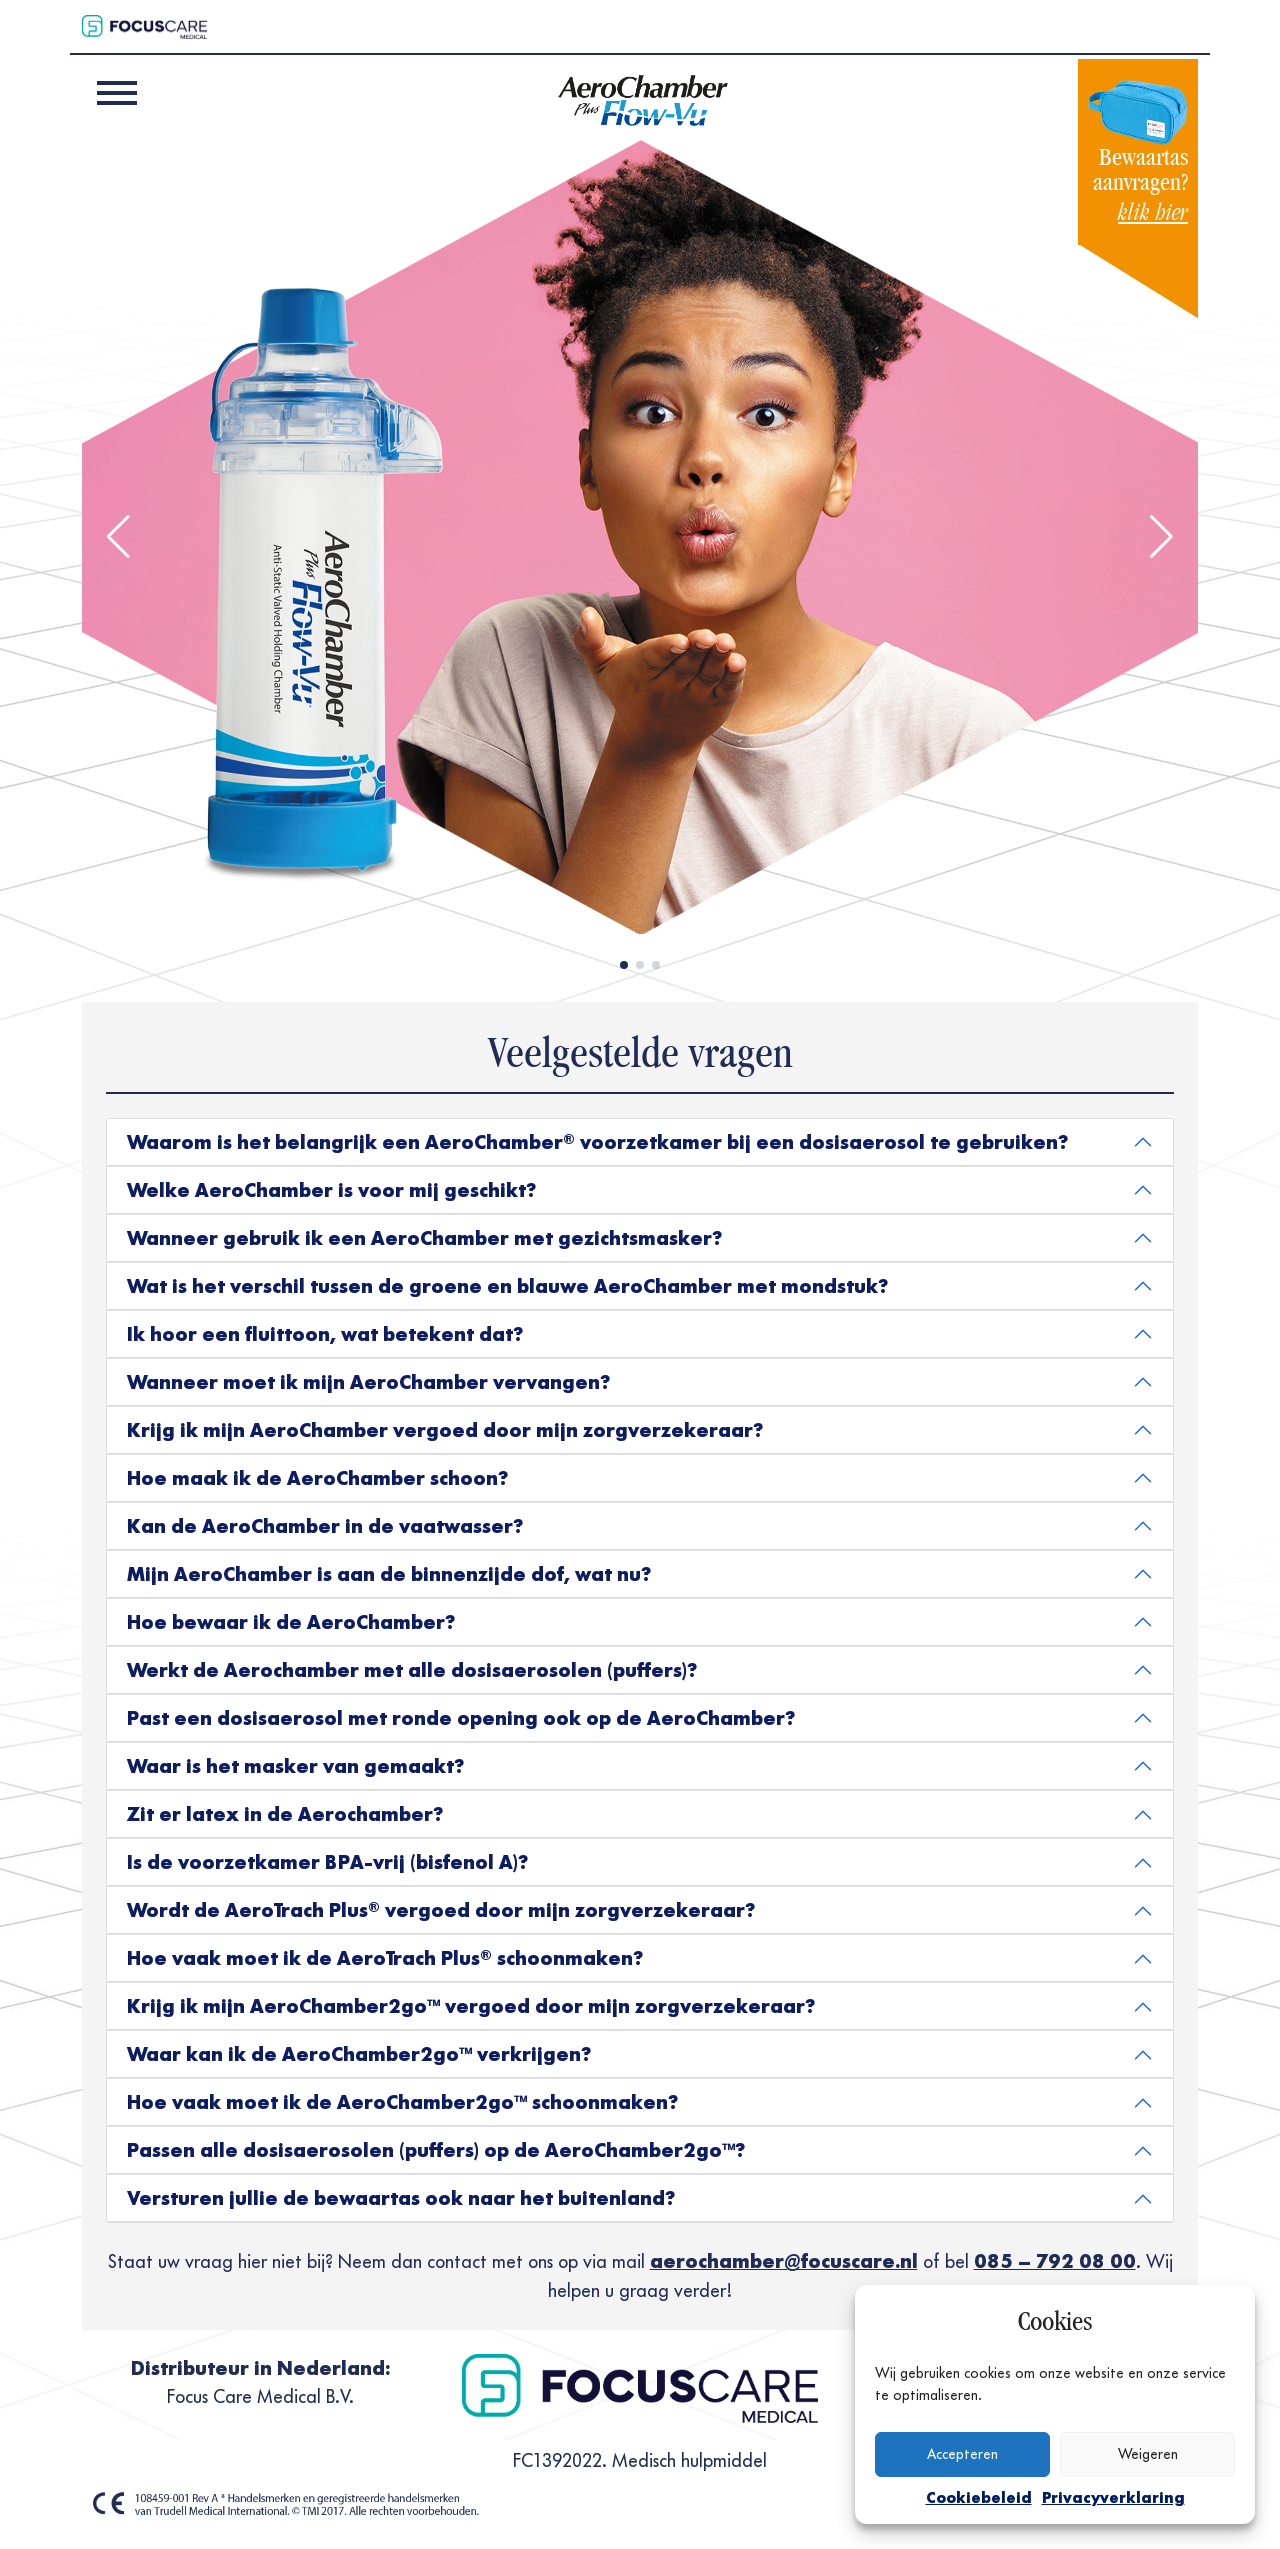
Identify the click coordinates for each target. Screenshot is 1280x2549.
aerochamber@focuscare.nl (784, 2261)
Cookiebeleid (979, 2497)
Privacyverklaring (1113, 2497)
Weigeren (1148, 2454)
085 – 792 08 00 (1055, 2261)
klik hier (1153, 212)
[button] (118, 537)
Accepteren (962, 2454)
